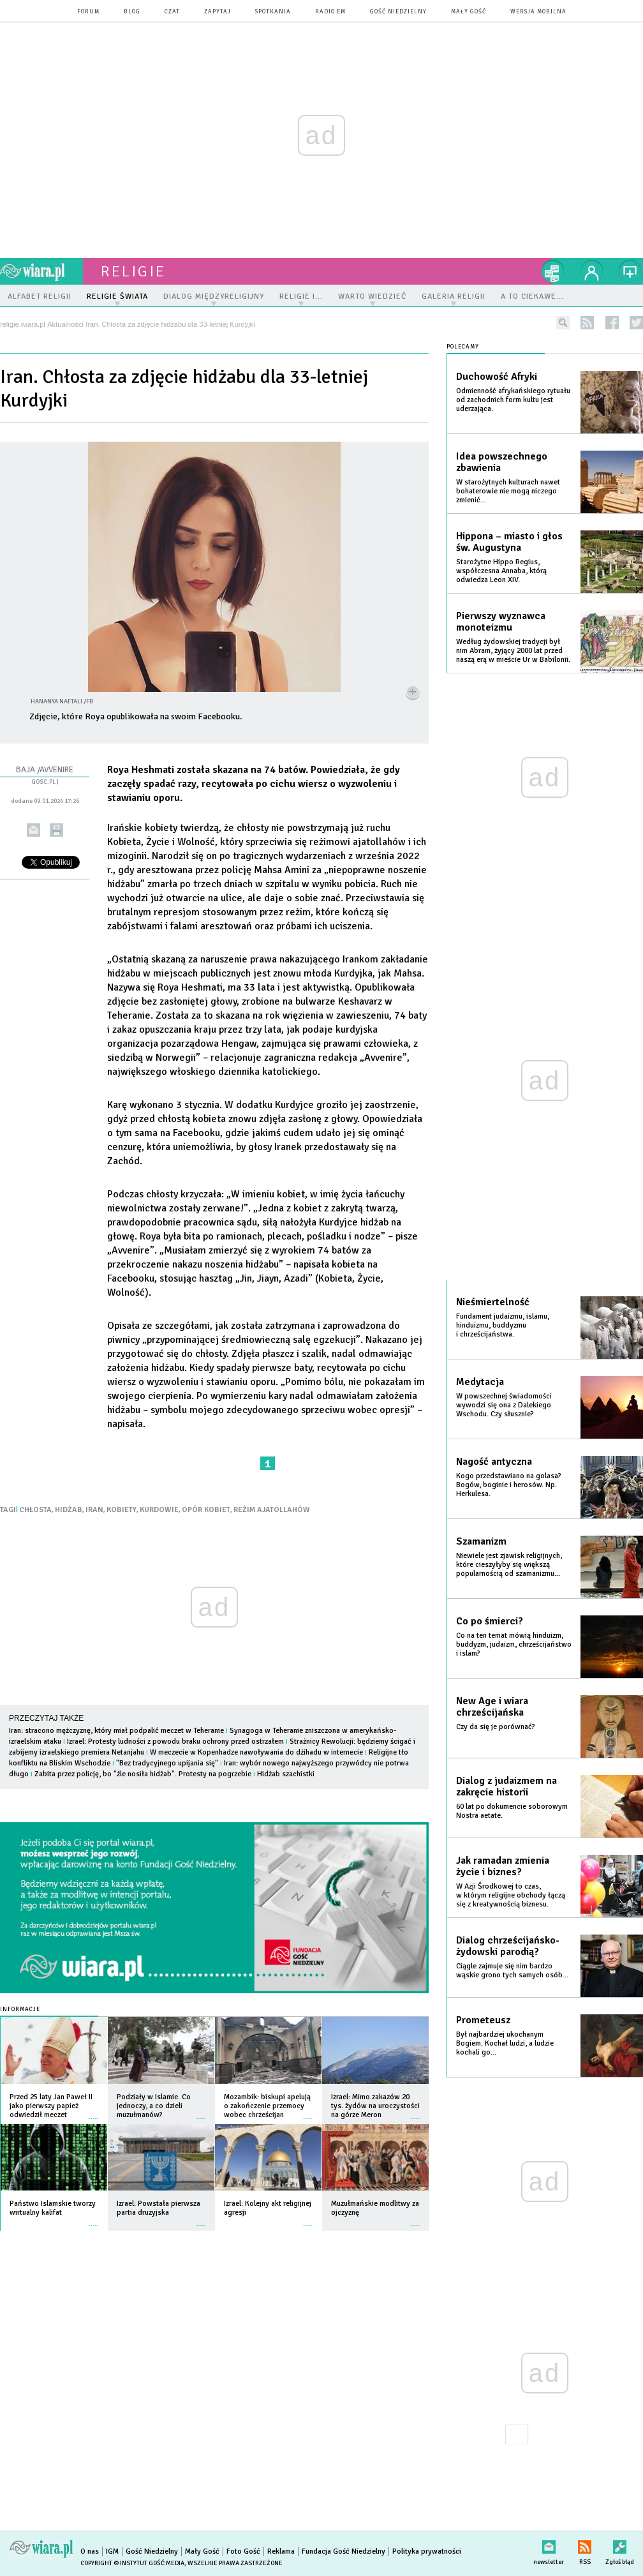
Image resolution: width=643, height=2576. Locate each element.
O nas (89, 2551)
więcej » (94, 2112)
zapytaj (217, 11)
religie (133, 271)
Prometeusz (483, 2020)
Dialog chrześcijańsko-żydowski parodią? (507, 1946)
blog (132, 11)
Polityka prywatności (426, 2551)
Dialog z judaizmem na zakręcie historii (506, 1786)
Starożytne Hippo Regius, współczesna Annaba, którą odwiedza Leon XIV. (501, 571)
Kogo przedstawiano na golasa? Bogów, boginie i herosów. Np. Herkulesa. (508, 1485)
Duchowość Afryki (496, 376)
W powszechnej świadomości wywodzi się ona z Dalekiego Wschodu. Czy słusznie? (504, 1405)
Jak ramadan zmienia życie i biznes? (502, 1866)
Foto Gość (243, 2551)
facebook (612, 322)
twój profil (591, 271)
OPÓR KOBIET (206, 1510)
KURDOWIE (159, 1510)
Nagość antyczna (494, 1461)
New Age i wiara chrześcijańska (492, 1706)
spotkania (273, 11)
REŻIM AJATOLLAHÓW (271, 1510)
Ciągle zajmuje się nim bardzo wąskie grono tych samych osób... (512, 1970)
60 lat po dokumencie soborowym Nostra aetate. (512, 1811)
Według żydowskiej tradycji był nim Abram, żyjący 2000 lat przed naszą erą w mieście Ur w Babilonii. (513, 650)
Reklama (281, 2551)
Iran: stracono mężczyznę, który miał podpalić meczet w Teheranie (116, 1730)
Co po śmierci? (489, 1621)
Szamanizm (481, 1541)
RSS (584, 2544)
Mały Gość (468, 11)
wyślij (33, 830)
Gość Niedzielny (398, 11)
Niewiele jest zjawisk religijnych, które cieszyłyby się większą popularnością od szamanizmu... (509, 1564)
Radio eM (330, 11)
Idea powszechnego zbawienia (501, 462)
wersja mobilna (538, 11)
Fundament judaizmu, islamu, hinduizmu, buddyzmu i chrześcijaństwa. (502, 1325)
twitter (636, 322)
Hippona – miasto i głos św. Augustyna (509, 541)
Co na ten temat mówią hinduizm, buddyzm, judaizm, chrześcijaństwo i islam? (514, 1644)
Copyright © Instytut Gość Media (132, 2563)
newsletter (548, 2544)
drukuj (56, 830)
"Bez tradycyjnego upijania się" (167, 1763)
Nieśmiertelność (492, 1302)
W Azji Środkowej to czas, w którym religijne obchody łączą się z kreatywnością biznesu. (510, 1895)
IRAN (94, 1510)
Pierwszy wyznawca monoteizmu (500, 621)
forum (88, 11)
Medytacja (480, 1382)
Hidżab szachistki (285, 1774)
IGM (112, 2551)
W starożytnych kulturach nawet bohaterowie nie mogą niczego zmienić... (508, 491)
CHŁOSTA (35, 1510)
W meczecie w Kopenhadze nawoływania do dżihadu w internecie (256, 1752)
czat (172, 11)
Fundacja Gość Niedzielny (343, 2551)
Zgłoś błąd (619, 2544)
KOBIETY (122, 1510)
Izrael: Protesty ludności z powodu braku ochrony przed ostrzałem (175, 1741)
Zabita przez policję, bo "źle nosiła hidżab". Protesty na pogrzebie (142, 1774)
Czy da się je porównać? (495, 1727)
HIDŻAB (68, 1510)
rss (587, 322)
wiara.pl (41, 271)
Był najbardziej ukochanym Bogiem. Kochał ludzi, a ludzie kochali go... (505, 2043)
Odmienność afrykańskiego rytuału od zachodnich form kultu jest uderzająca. (513, 400)
